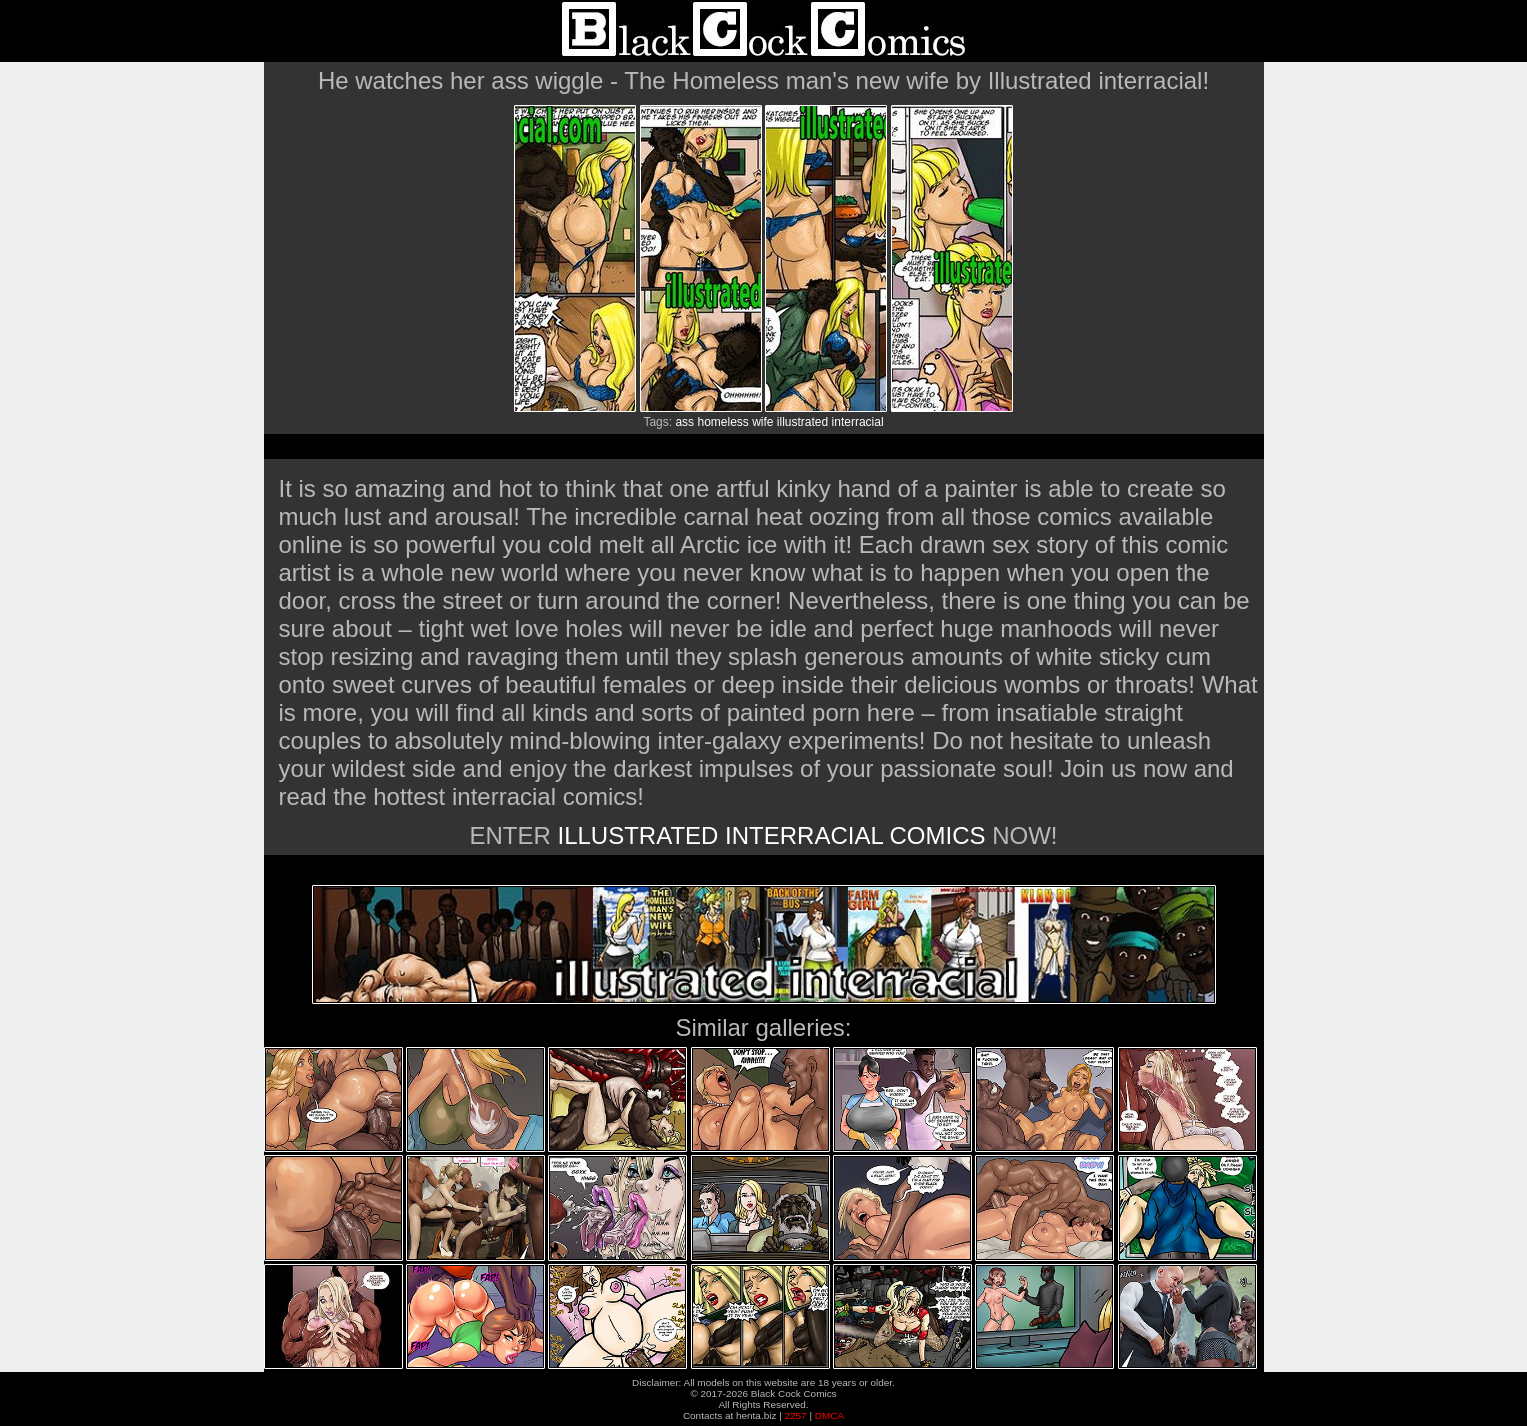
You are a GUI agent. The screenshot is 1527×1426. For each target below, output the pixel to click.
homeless (722, 422)
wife (762, 422)
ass (684, 422)
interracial (858, 422)
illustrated (802, 422)
